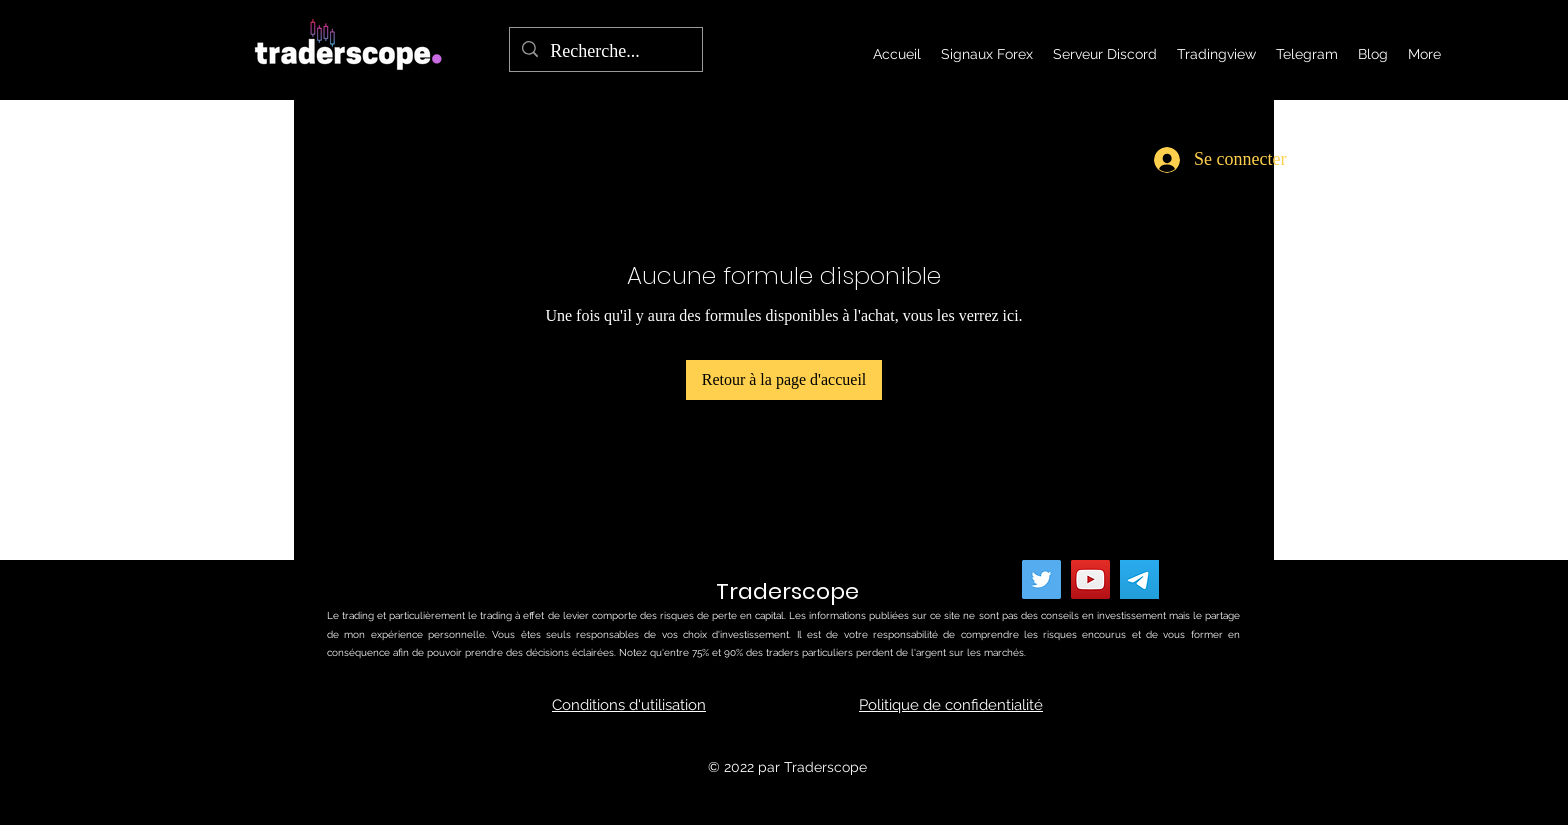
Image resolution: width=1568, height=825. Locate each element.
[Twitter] (1041, 579)
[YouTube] (1090, 579)
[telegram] (1139, 579)
